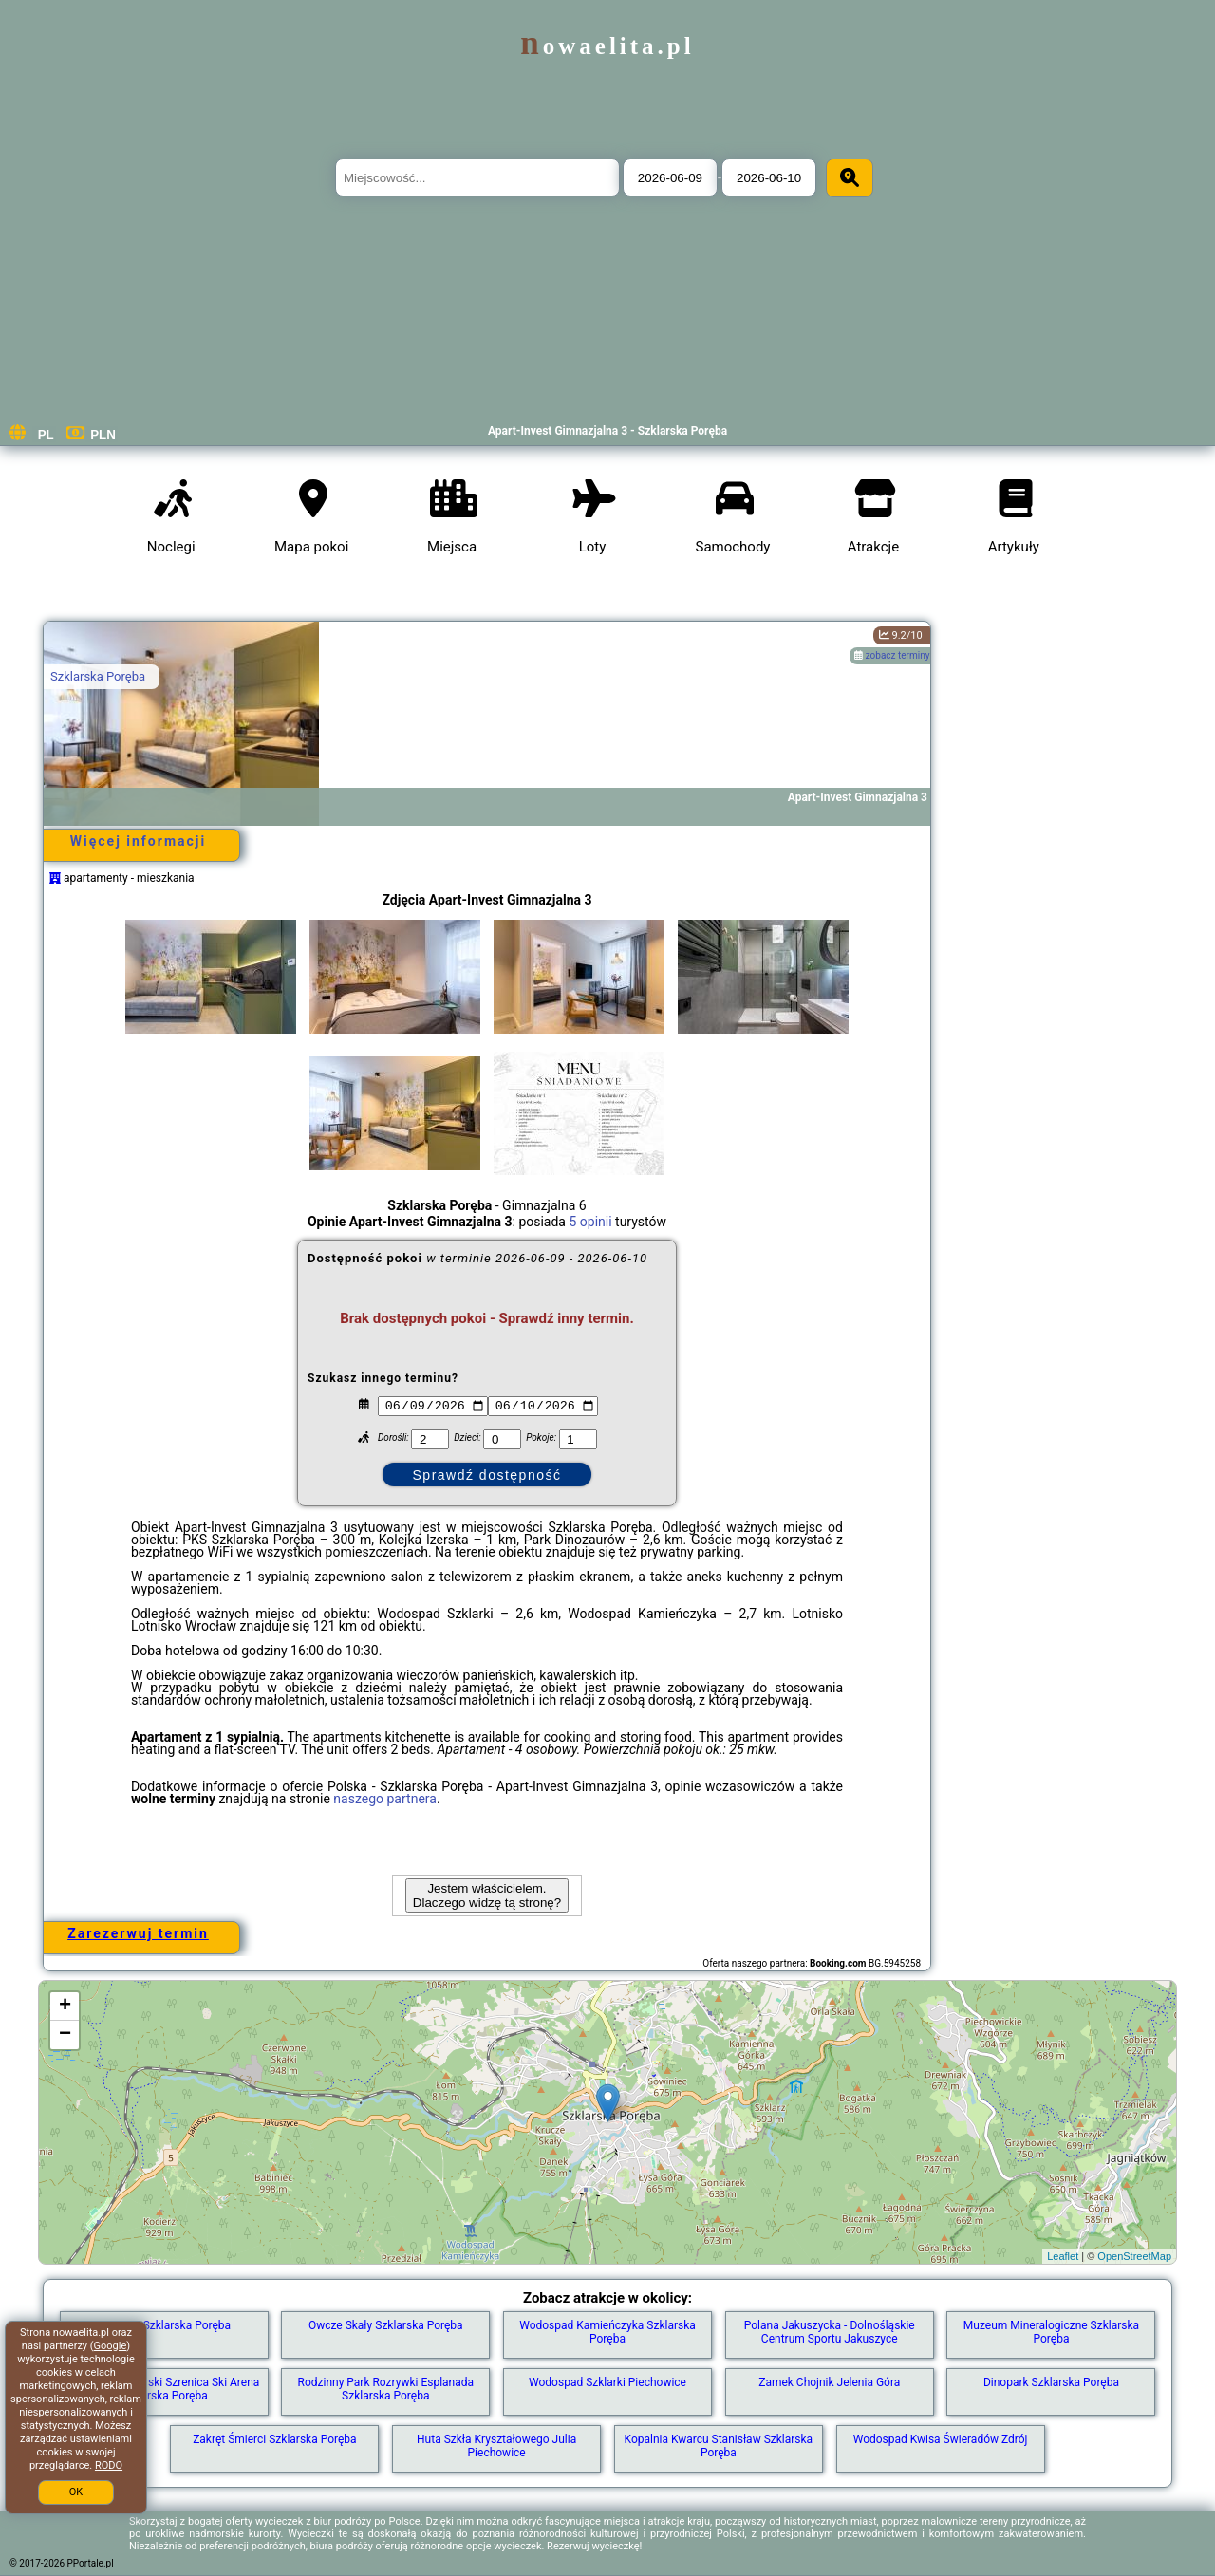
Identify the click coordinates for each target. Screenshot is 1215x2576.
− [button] (65, 2035)
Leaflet (1062, 2256)
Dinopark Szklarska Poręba (1051, 2382)
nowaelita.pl (607, 46)
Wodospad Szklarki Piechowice (607, 2382)
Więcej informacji (138, 841)
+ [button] (65, 2006)
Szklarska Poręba (97, 676)
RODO (108, 2465)
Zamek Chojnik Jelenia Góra (829, 2382)
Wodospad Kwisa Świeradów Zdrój (940, 2439)
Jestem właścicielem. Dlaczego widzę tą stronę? (487, 1895)
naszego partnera (385, 1798)
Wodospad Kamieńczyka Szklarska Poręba (607, 2332)
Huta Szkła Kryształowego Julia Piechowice (496, 2446)
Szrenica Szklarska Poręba (164, 2325)
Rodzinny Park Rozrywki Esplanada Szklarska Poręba (386, 2389)
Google (110, 2346)
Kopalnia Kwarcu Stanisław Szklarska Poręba (719, 2446)
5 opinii (590, 1221)
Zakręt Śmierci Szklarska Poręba (274, 2439)
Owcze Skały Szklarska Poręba (385, 2325)
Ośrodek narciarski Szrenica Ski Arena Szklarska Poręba (164, 2389)
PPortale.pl (90, 2563)
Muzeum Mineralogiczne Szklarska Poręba (1051, 2332)
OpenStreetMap (1134, 2256)
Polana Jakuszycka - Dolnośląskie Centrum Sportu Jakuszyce (829, 2332)
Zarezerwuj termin (138, 1933)
